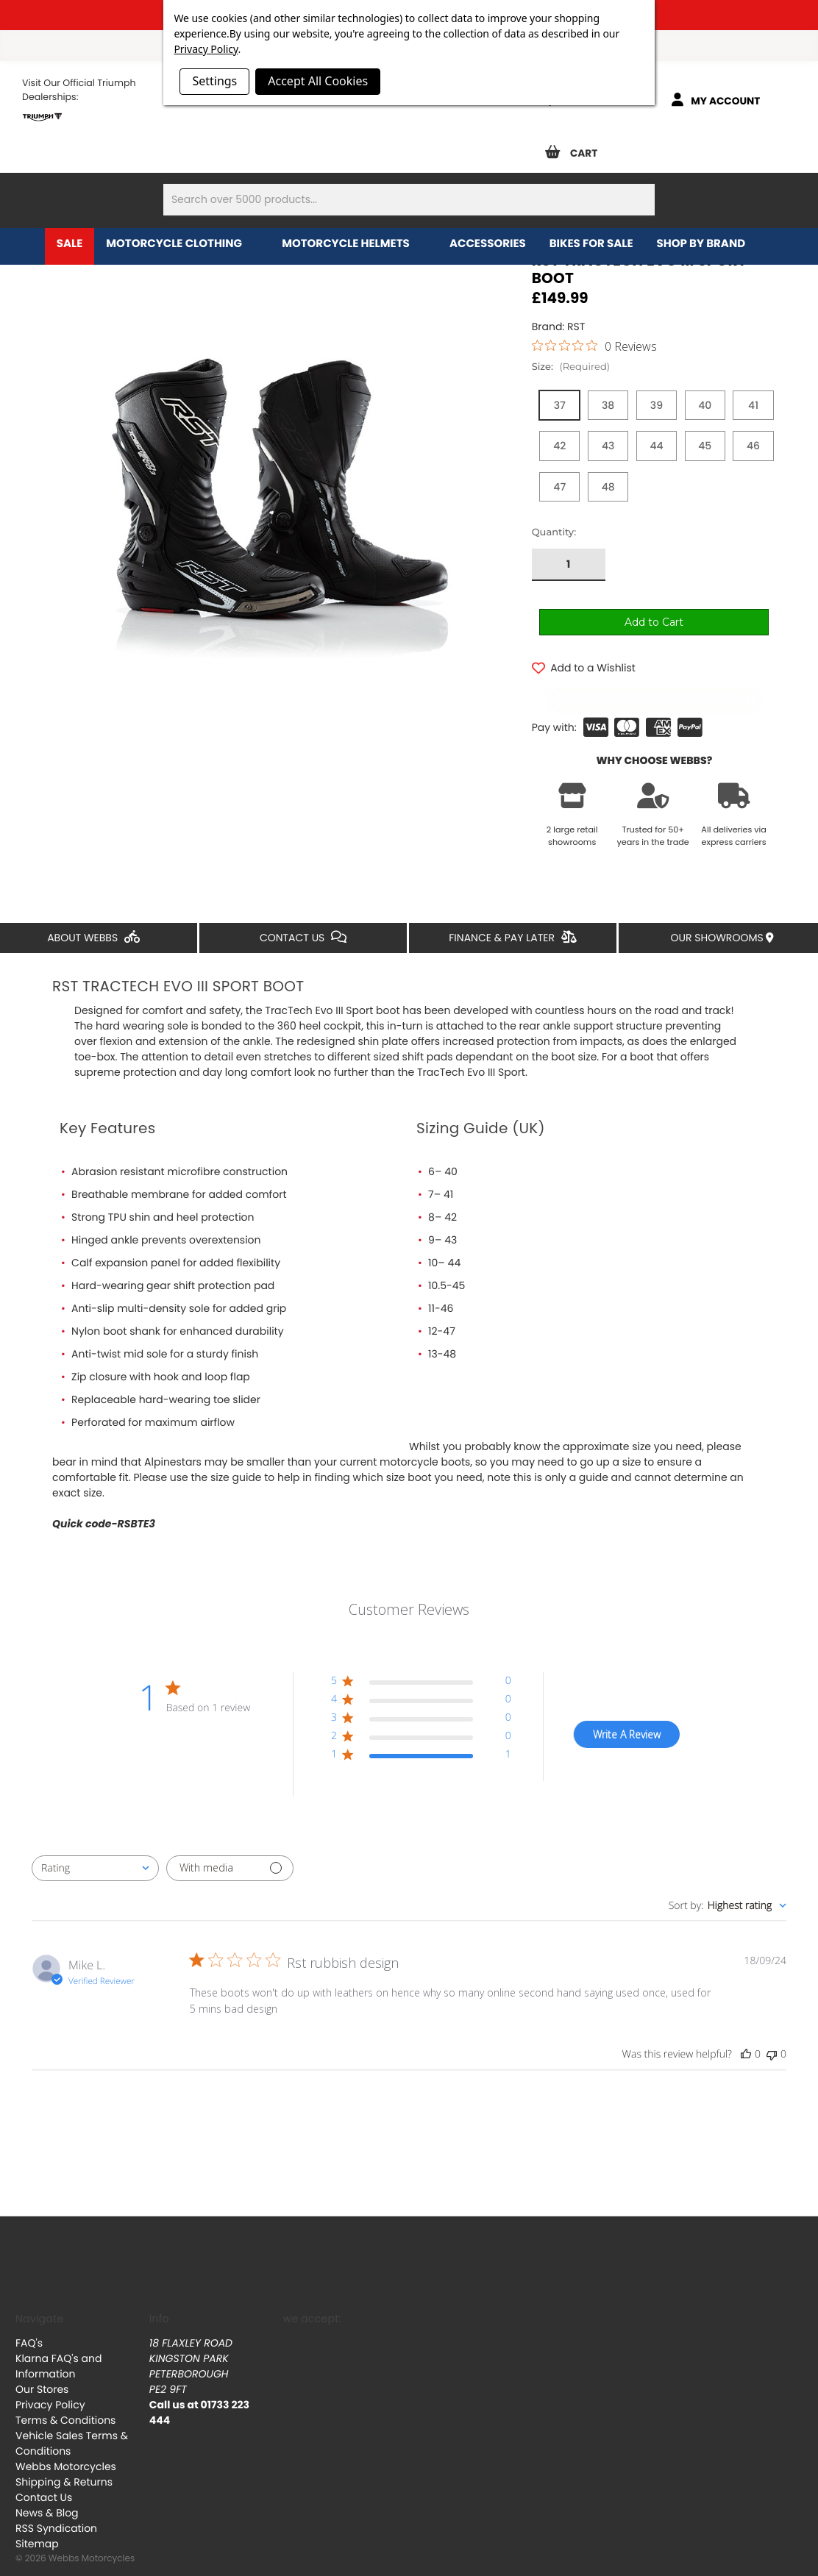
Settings (214, 81)
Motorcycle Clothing (182, 243)
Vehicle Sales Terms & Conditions (71, 2423)
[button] (421, 1664)
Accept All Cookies (318, 81)
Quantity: (554, 465)
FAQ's (29, 2323)
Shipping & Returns (64, 2462)
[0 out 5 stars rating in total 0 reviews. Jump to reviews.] (594, 346)
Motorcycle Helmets (354, 243)
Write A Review (627, 1715)
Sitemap (37, 2523)
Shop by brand (709, 243)
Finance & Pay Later (512, 917)
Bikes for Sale (591, 243)
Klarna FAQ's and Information (58, 2346)
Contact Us (303, 917)
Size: (571, 367)
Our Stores (41, 2369)
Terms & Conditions (65, 2400)
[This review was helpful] (746, 2034)
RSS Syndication (56, 2508)
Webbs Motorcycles (65, 2446)
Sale (70, 243)
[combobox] (95, 1848)
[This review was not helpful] (772, 2034)
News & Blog (47, 2493)
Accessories (487, 243)
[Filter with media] (230, 1848)
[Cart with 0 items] (577, 147)
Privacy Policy (50, 2384)
